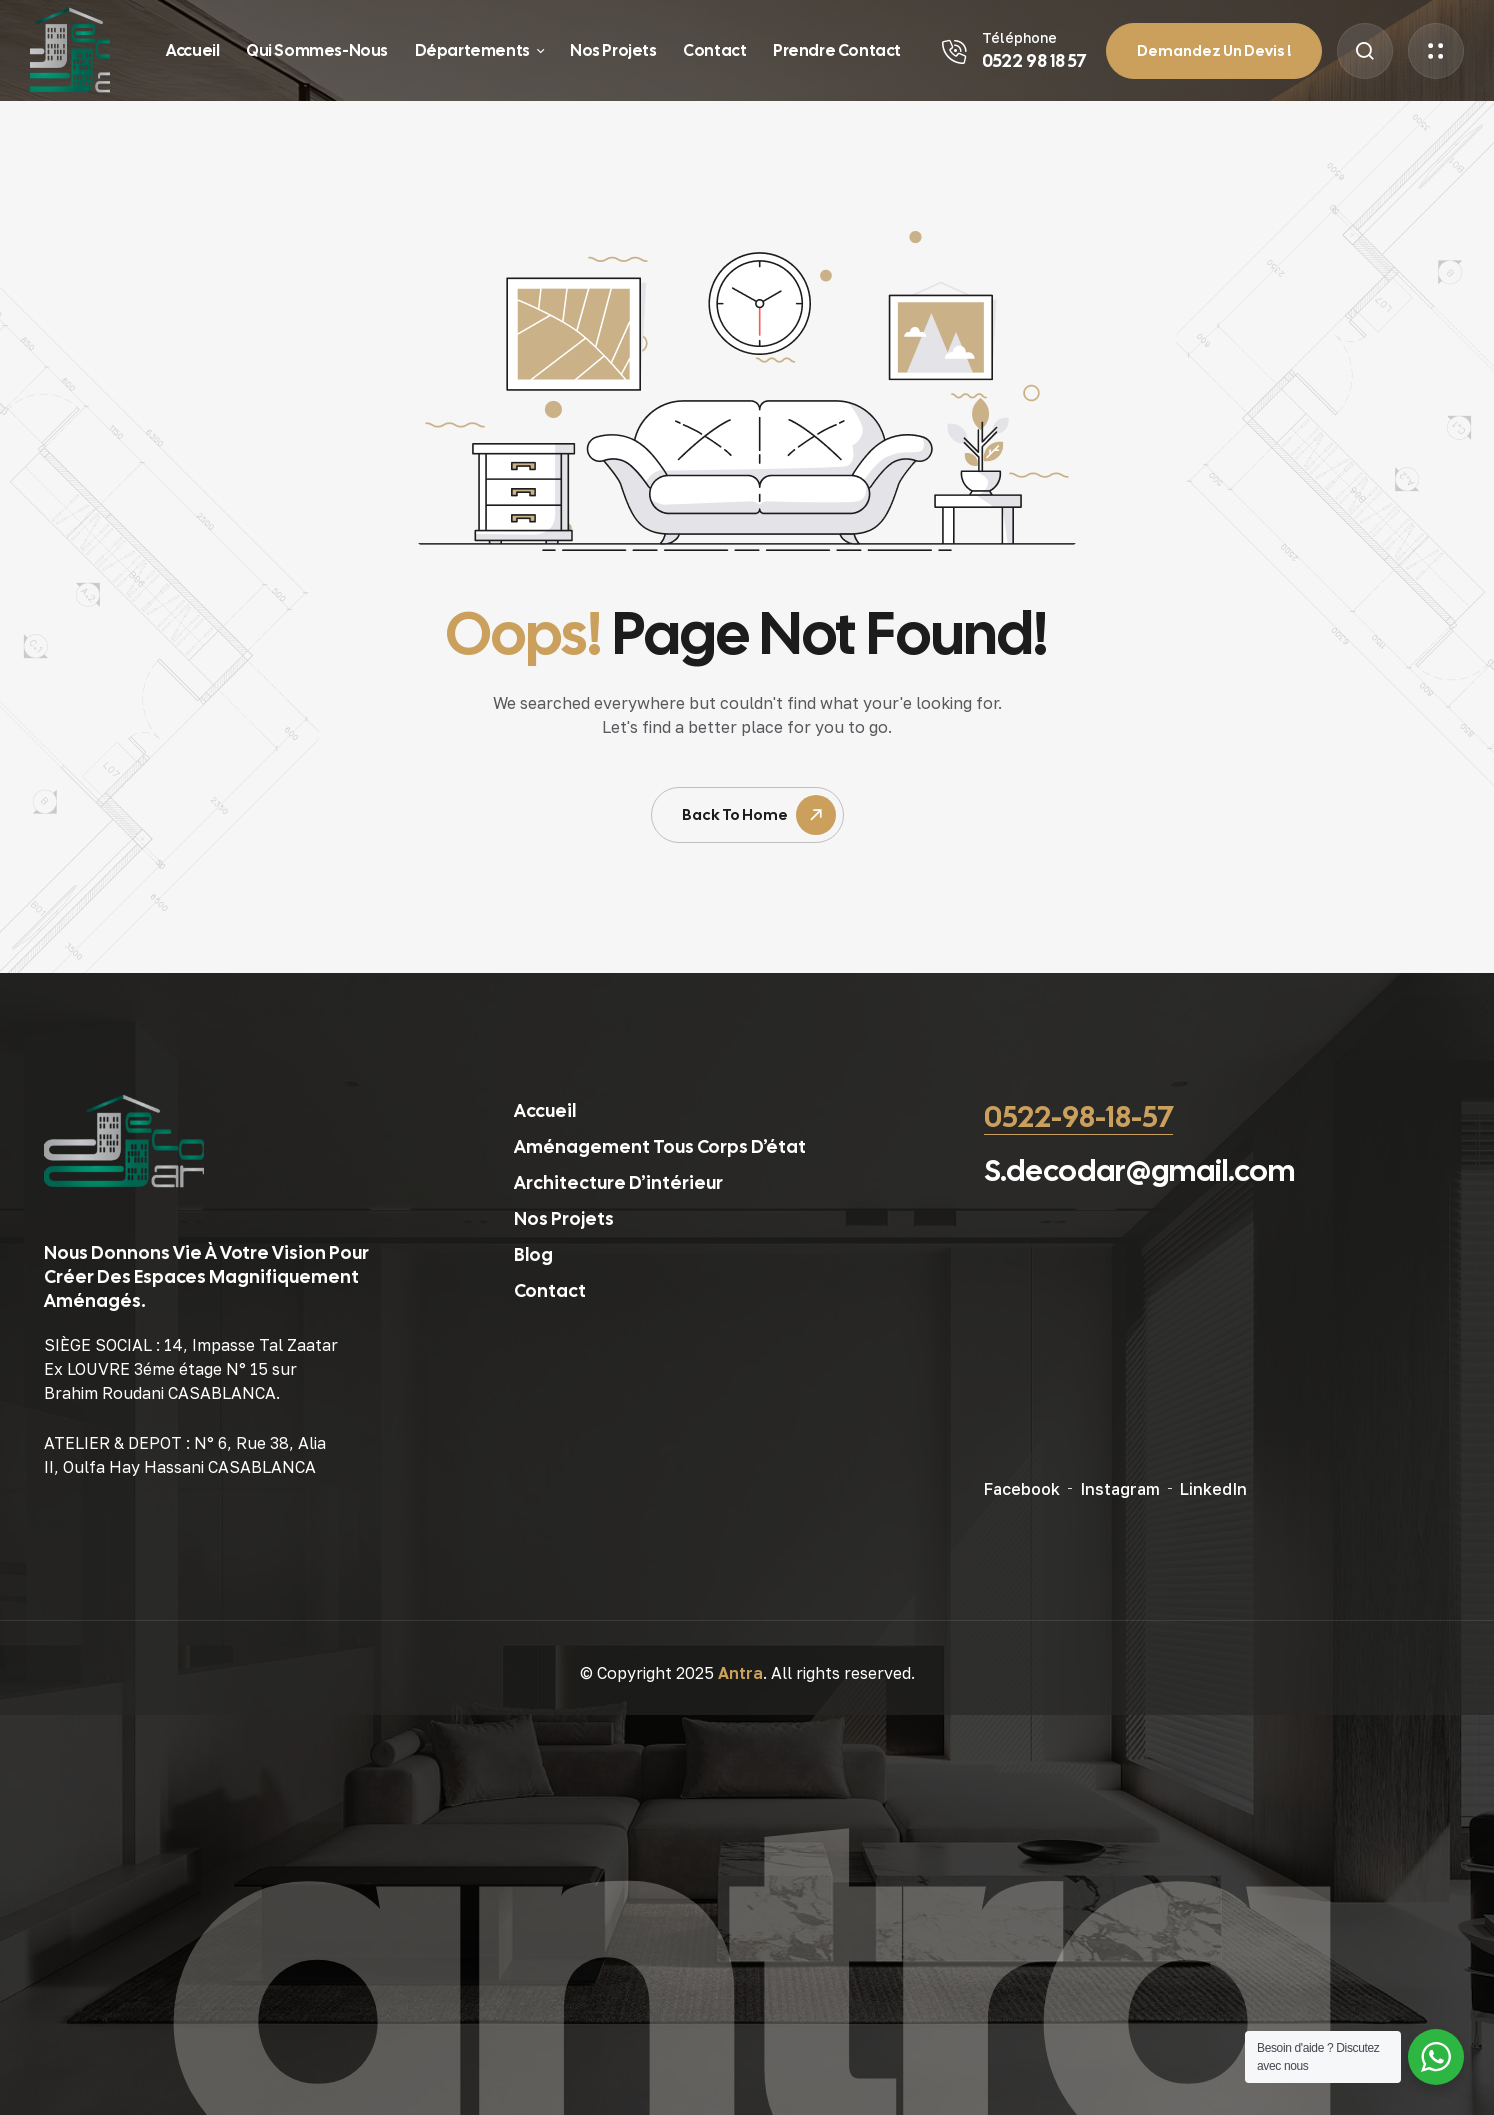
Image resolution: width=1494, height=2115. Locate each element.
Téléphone (1019, 37)
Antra (740, 1673)
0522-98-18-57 (1078, 1116)
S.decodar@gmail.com (1139, 1170)
